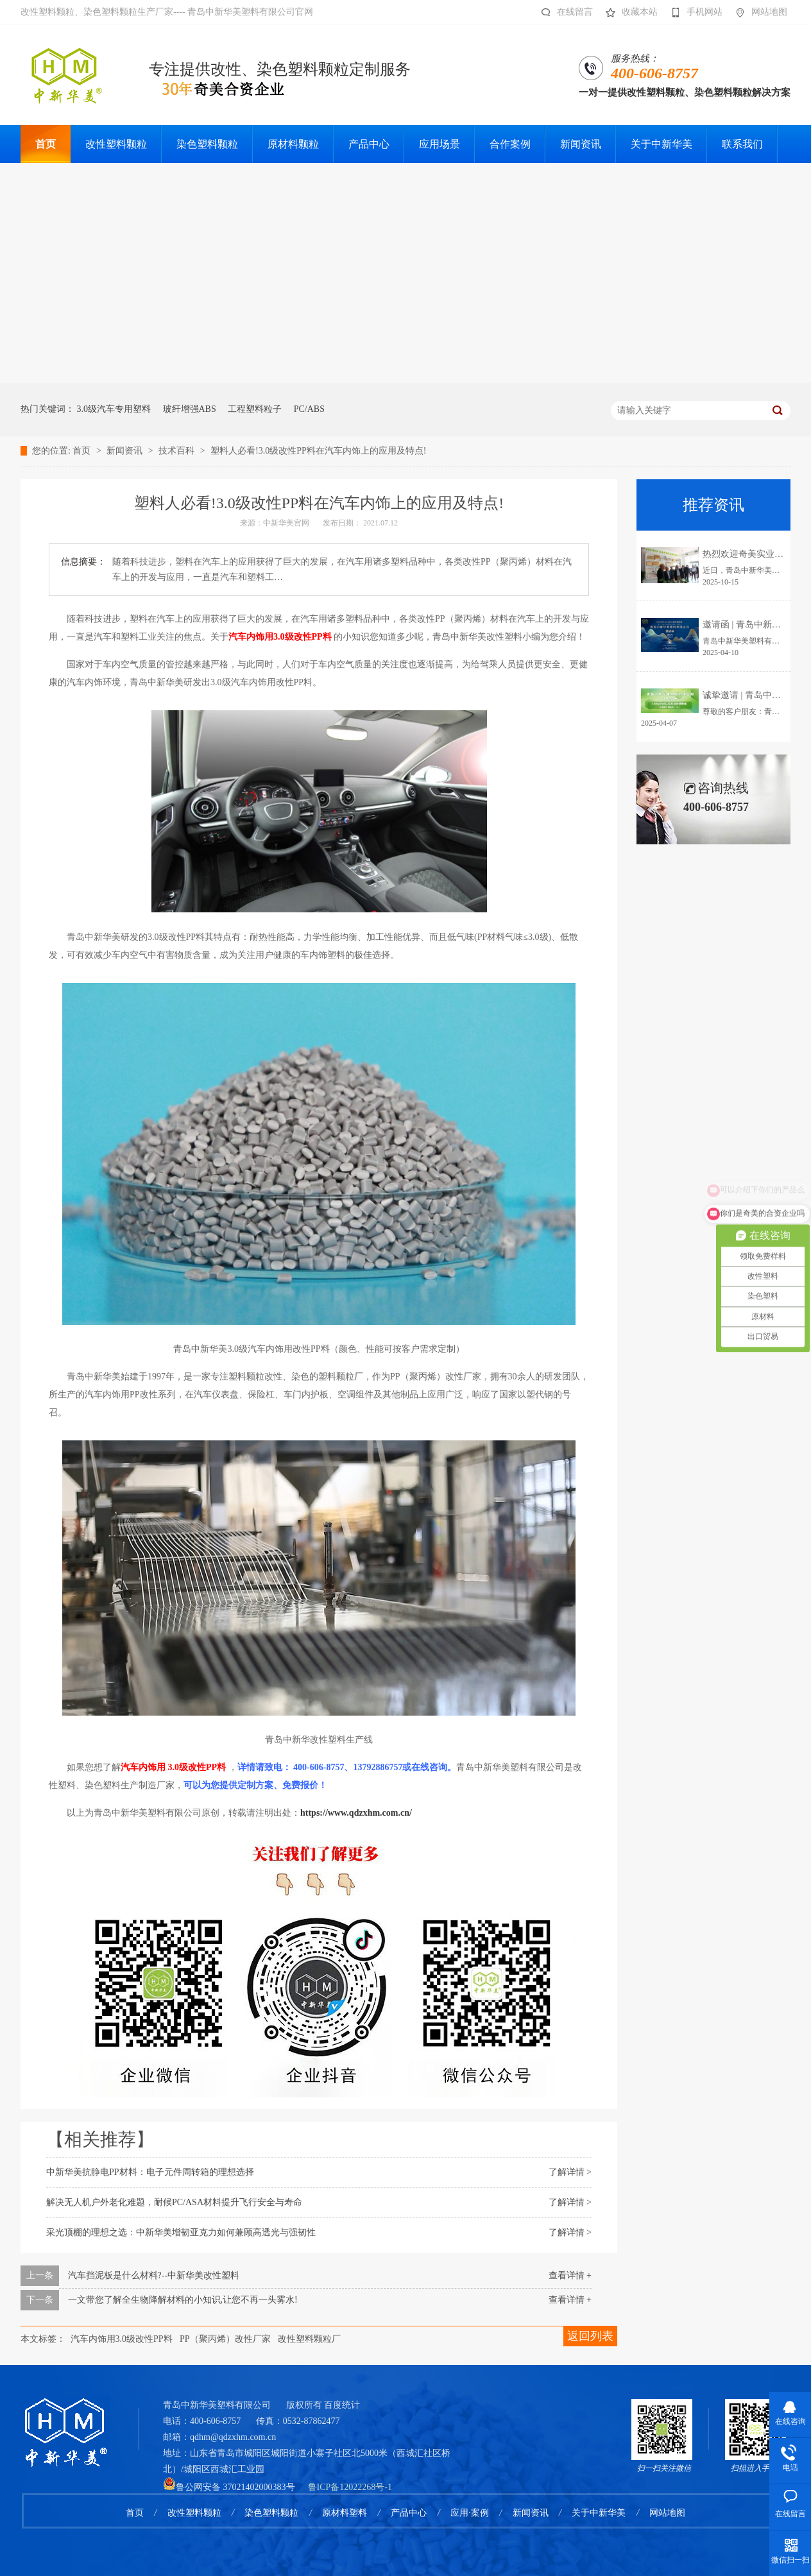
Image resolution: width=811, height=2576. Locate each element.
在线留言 (563, 12)
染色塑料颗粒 (271, 2513)
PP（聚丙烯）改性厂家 (225, 2339)
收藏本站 (628, 12)
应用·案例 (469, 2513)
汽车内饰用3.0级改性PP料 (122, 2339)
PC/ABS (309, 409)
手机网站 (693, 12)
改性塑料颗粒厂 (309, 2339)
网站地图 (758, 12)
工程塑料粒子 (255, 409)
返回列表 (590, 2336)
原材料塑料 (344, 2513)
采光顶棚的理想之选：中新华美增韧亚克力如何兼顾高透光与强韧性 (181, 2232)
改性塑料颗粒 (194, 2513)
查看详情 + (570, 2275)
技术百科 (177, 451)
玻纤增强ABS (189, 409)
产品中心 (409, 2513)
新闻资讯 (126, 451)
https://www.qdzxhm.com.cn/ (356, 1813)
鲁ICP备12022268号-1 (350, 2487)
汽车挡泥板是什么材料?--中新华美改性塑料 (154, 2275)
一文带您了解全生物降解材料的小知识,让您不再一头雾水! (183, 2300)
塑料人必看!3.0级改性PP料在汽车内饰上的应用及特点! (318, 451)
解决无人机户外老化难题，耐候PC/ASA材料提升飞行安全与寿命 (174, 2202)
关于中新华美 (599, 2513)
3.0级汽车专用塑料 (114, 409)
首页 (83, 451)
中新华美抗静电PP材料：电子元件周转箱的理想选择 (150, 2172)
